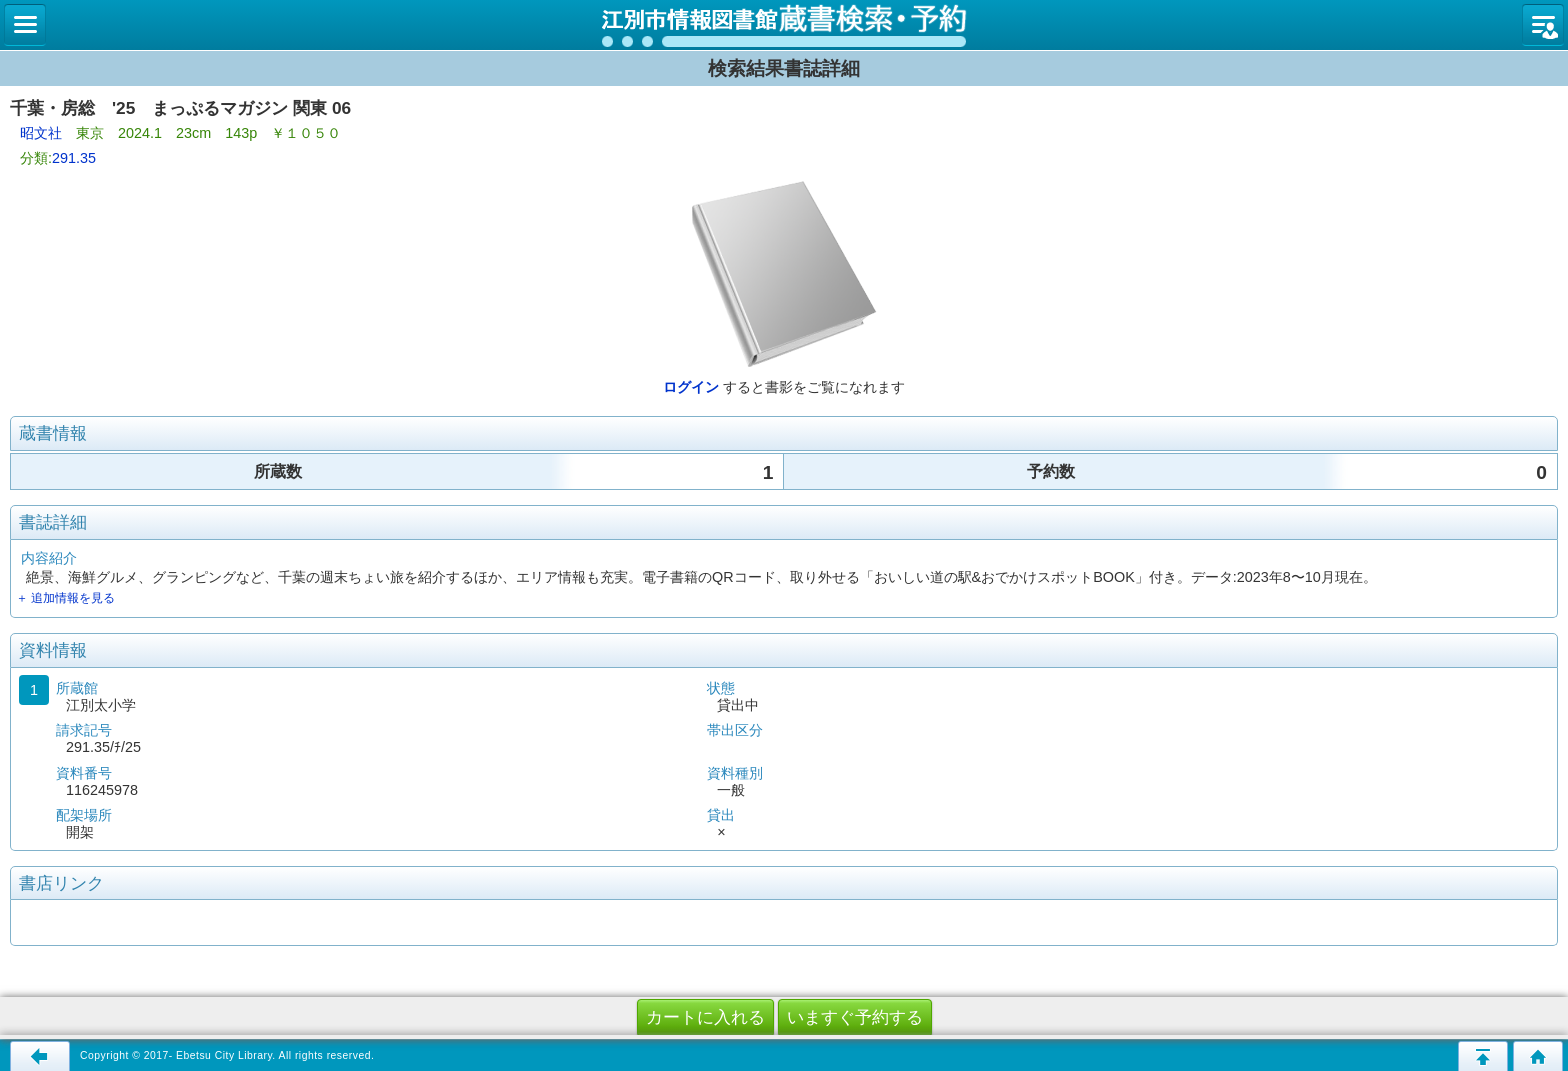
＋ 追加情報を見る (65, 598)
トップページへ (1538, 1056)
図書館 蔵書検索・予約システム (784, 25)
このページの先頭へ (1483, 1056)
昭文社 (41, 133)
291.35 (74, 158)
